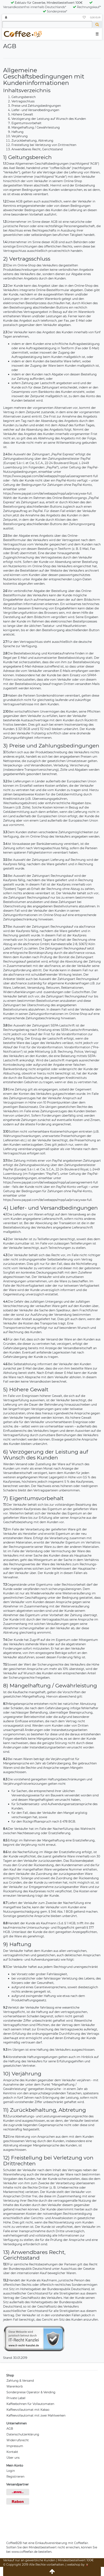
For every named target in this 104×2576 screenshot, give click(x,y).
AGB (9, 2428)
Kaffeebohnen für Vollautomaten (30, 2404)
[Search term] (47, 24)
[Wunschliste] (84, 17)
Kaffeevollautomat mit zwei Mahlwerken (35, 2415)
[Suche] (97, 24)
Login (10, 2471)
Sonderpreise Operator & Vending (30, 2392)
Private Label (15, 2398)
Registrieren (15, 2476)
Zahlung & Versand (20, 2380)
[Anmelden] (6, 17)
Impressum (14, 2446)
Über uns (13, 2458)
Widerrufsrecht (17, 2440)
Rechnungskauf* (87, 7)
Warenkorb (14, 2386)
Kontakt (12, 2452)
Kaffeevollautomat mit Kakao (27, 2410)
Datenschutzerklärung (22, 2434)
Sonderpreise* (55, 11)
